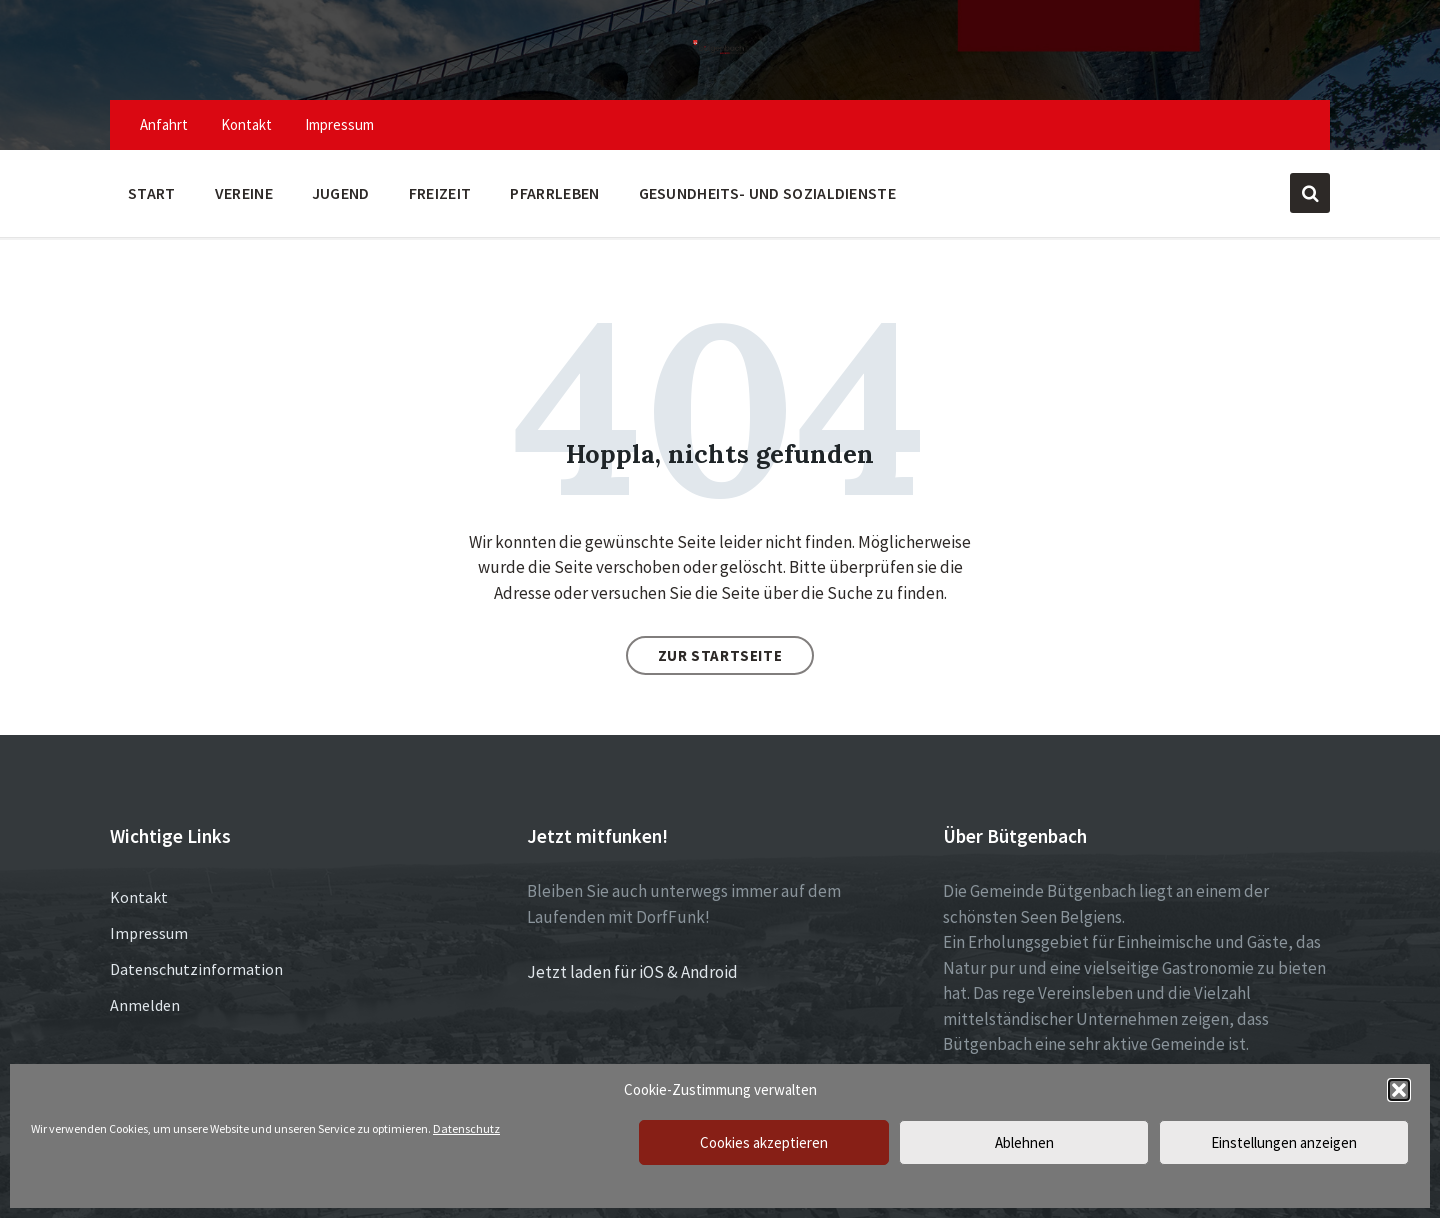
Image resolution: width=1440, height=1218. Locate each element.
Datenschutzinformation (196, 969)
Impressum (149, 933)
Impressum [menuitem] (339, 124)
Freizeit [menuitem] (440, 193)
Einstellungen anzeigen (1284, 1142)
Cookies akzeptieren (764, 1142)
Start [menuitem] (152, 193)
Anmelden (145, 1005)
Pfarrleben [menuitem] (554, 193)
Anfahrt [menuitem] (164, 124)
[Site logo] (720, 52)
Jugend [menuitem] (341, 193)
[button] (1399, 1090)
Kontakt (139, 897)
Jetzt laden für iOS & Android (632, 972)
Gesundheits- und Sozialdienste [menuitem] (768, 193)
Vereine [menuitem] (244, 193)
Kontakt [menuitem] (246, 124)
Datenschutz (466, 1128)
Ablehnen (1024, 1142)
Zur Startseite (720, 655)
